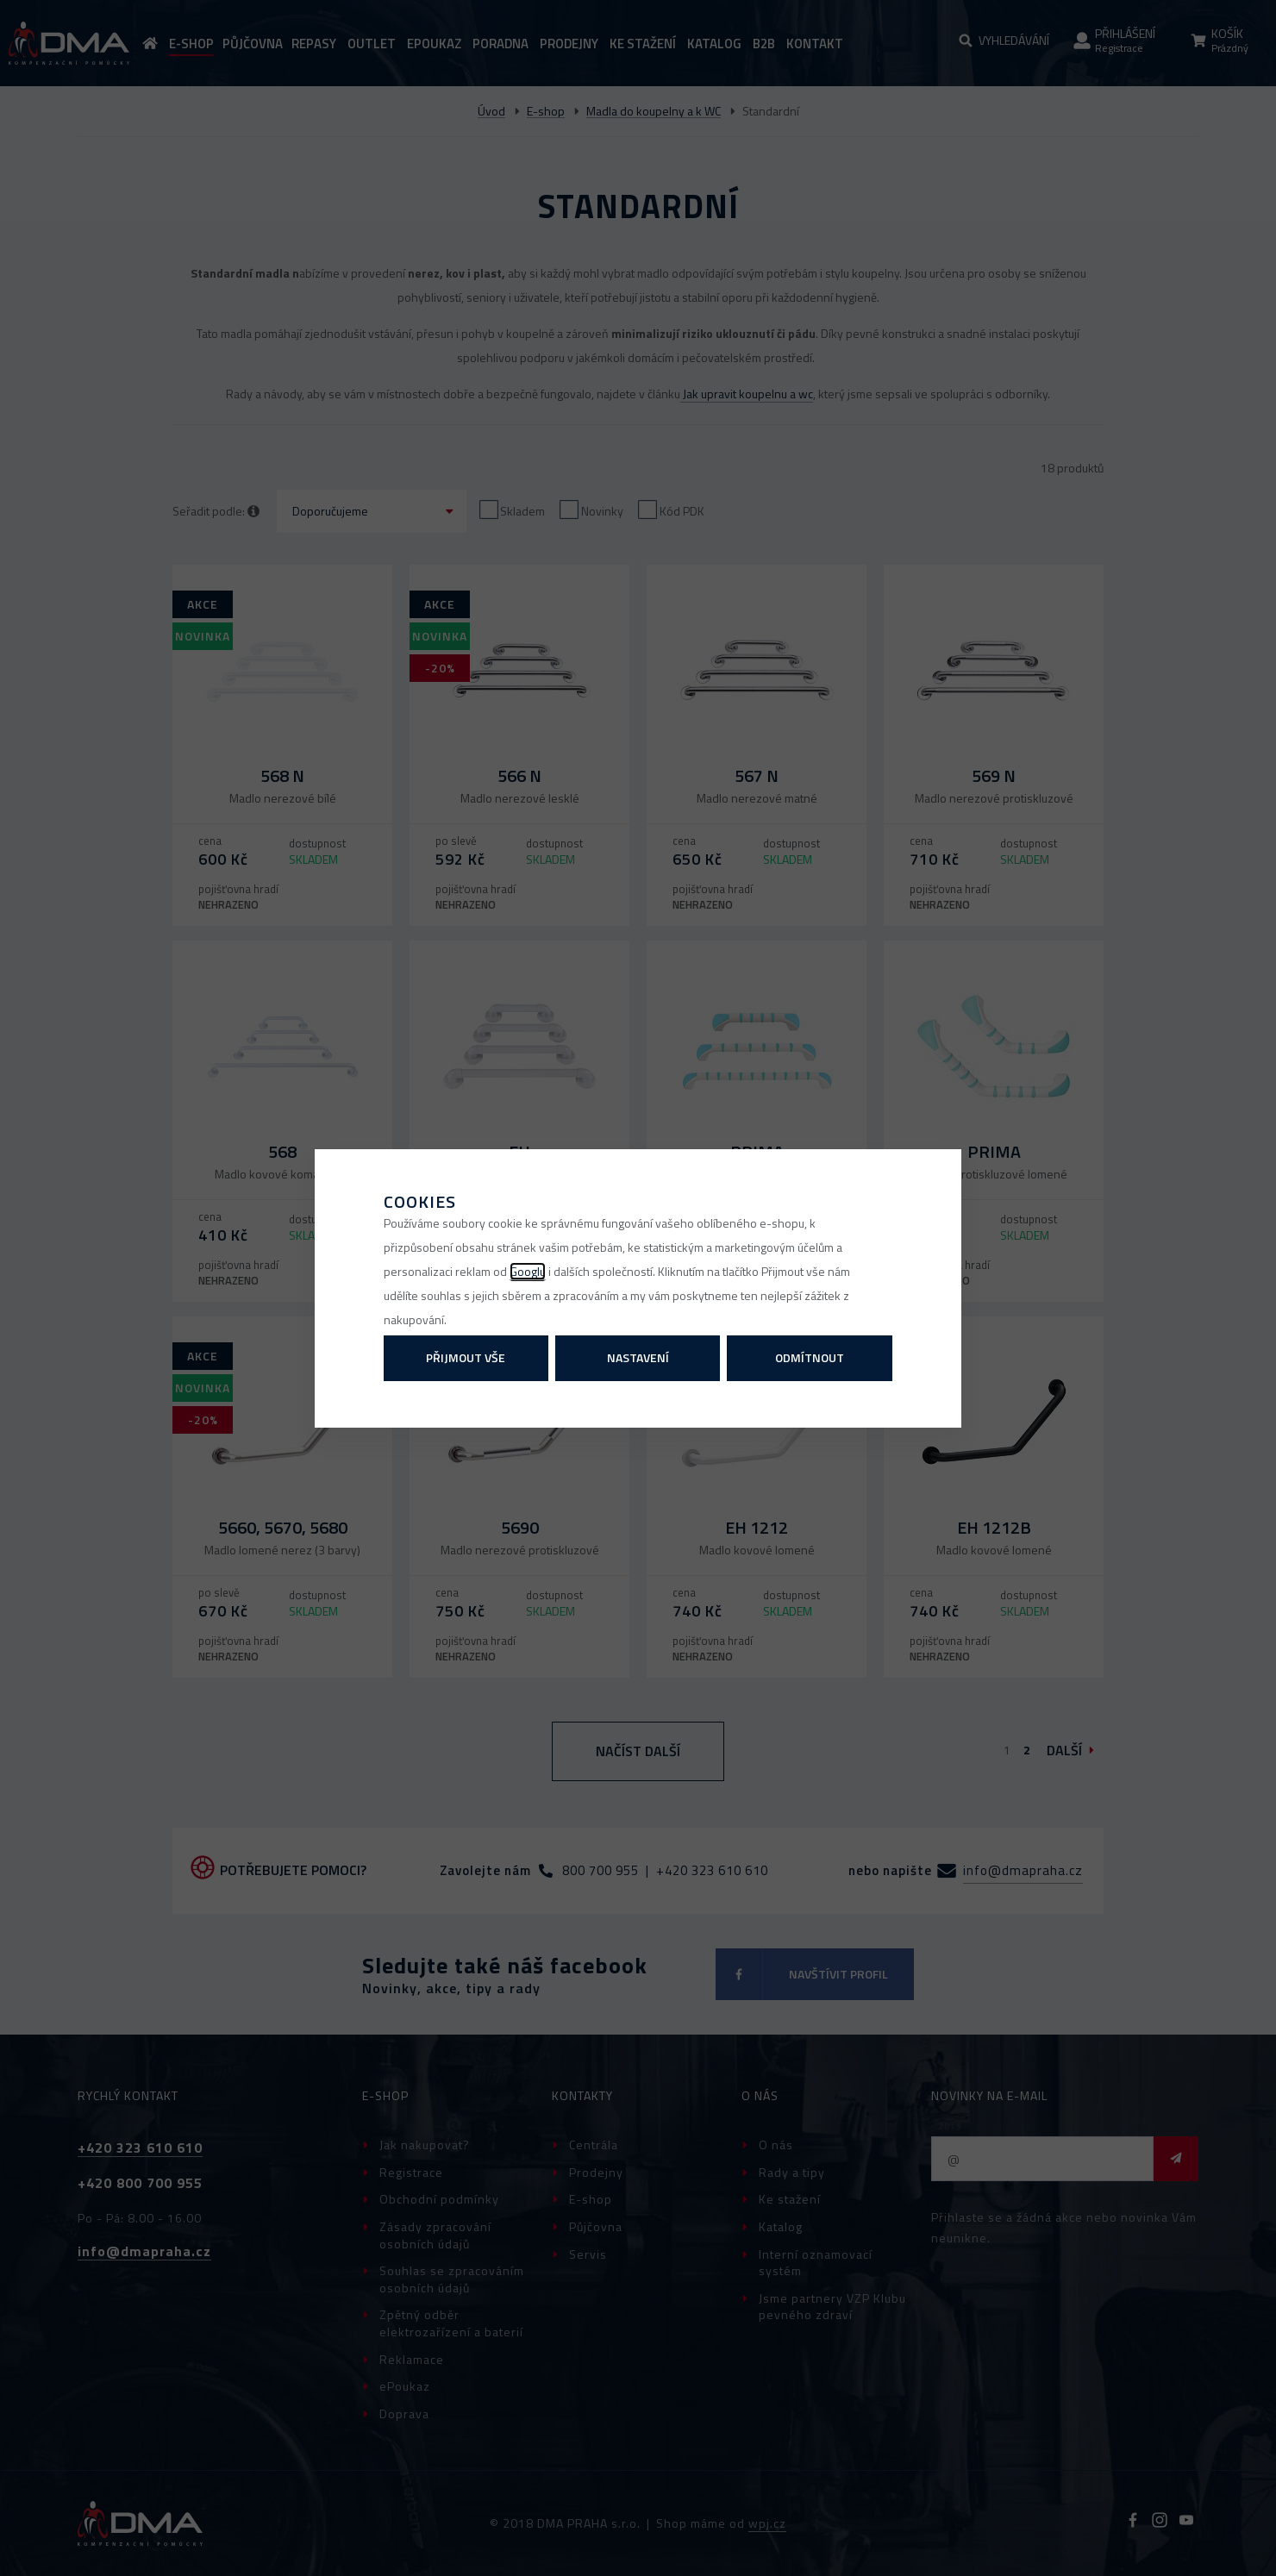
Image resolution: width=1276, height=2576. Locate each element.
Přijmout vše (465, 1357)
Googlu (528, 1271)
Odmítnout (809, 1357)
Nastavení (638, 1357)
